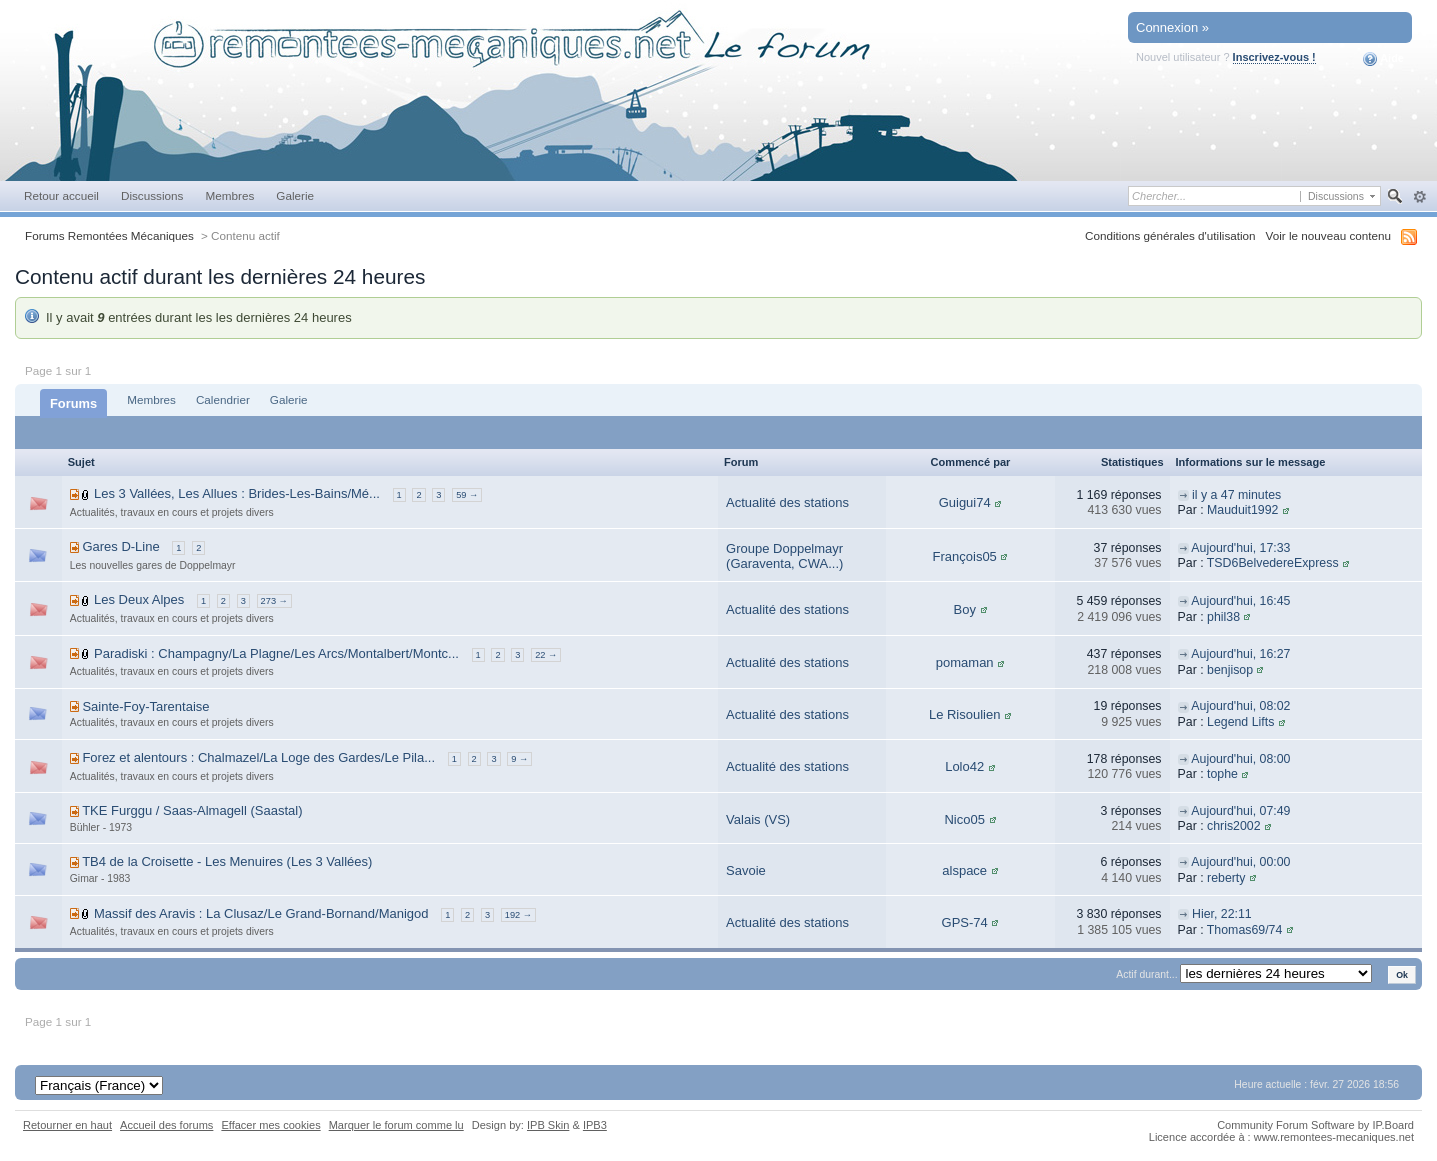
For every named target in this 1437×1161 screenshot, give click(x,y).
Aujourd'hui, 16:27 (1240, 654)
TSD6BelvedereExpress (1273, 563)
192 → (518, 915)
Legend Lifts (1240, 722)
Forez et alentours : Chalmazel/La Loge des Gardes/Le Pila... (258, 757)
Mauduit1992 (1242, 510)
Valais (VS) (758, 819)
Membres (229, 195)
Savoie (746, 870)
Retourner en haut (67, 1125)
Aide (1383, 59)
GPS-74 (965, 922)
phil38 (1223, 617)
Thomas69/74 (1244, 930)
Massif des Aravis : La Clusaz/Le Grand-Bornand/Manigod (261, 913)
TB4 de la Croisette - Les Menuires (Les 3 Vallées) (227, 861)
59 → (467, 495)
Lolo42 (964, 766)
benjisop (1230, 670)
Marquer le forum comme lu (396, 1125)
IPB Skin (548, 1125)
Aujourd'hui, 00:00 (1240, 862)
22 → (546, 655)
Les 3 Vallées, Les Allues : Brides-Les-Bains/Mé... (237, 493)
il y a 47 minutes (1236, 495)
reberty (1226, 878)
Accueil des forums (166, 1125)
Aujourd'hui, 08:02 (1240, 706)
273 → (274, 601)
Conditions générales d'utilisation (1170, 235)
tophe (1222, 774)
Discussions (152, 195)
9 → (519, 759)
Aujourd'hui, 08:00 (1240, 759)
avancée (1419, 197)
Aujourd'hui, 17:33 (1240, 548)
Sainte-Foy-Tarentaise (145, 706)
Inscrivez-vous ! (1274, 57)
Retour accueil (61, 195)
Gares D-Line (120, 546)
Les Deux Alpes (139, 599)
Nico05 (964, 819)
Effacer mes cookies (270, 1125)
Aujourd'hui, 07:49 (1240, 811)
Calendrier (223, 399)
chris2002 (1234, 826)
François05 (965, 556)
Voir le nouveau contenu (1328, 235)
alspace (964, 870)
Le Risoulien (965, 714)
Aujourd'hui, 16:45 (1240, 601)
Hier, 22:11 (1222, 914)
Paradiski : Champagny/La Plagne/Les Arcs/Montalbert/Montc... (276, 653)
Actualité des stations (787, 502)
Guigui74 (965, 502)
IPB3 (595, 1125)
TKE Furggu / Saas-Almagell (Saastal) (192, 810)
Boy (964, 609)
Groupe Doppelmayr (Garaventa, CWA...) (784, 556)
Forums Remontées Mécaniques (109, 235)
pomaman (965, 662)
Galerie (295, 195)
